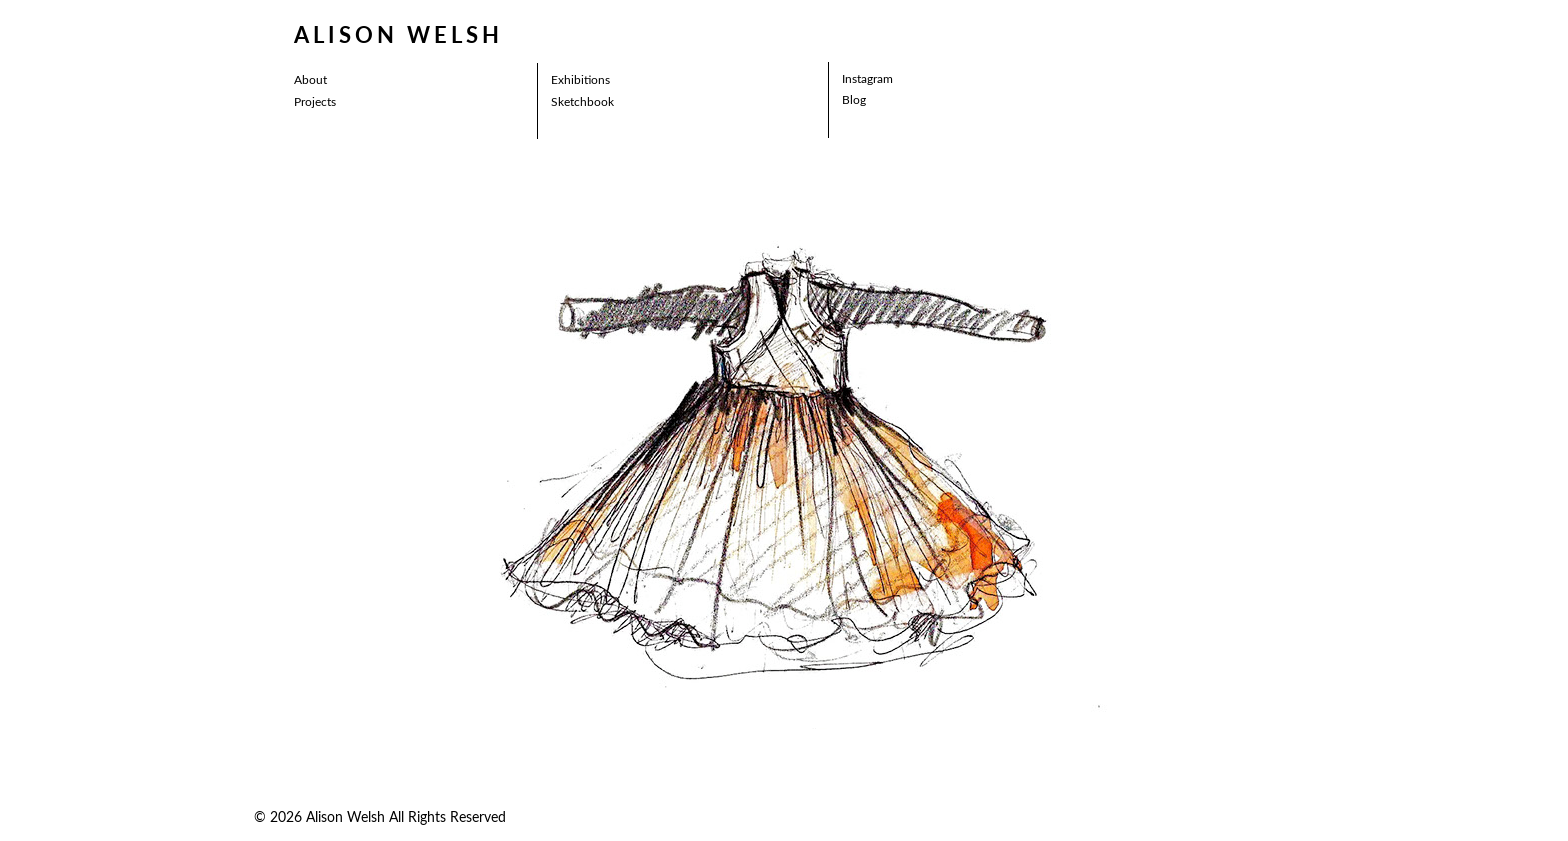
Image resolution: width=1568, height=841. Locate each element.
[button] (542, 461)
